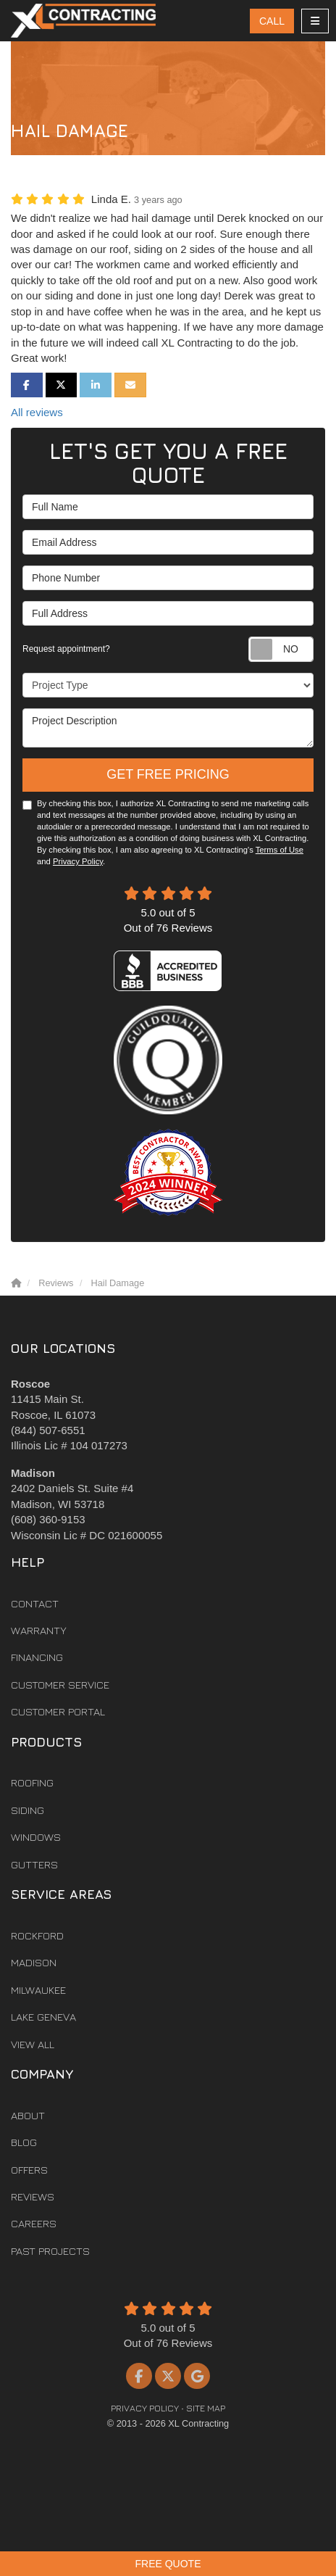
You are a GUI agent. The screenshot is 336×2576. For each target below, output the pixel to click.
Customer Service (60, 1684)
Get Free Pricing (168, 774)
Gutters (34, 1864)
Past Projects (50, 2251)
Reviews (32, 2196)
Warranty (39, 1630)
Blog (24, 2142)
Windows (36, 1837)
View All (32, 2044)
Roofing (32, 1782)
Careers (33, 2223)
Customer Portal (58, 1711)
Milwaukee (38, 1990)
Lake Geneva (43, 2016)
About (28, 2115)
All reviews (37, 412)
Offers (29, 2169)
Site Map (205, 2408)
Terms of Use (279, 849)
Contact (35, 1603)
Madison (33, 1962)
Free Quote (168, 2563)
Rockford (37, 1935)
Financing (37, 1657)
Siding (27, 1810)
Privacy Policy (78, 861)
